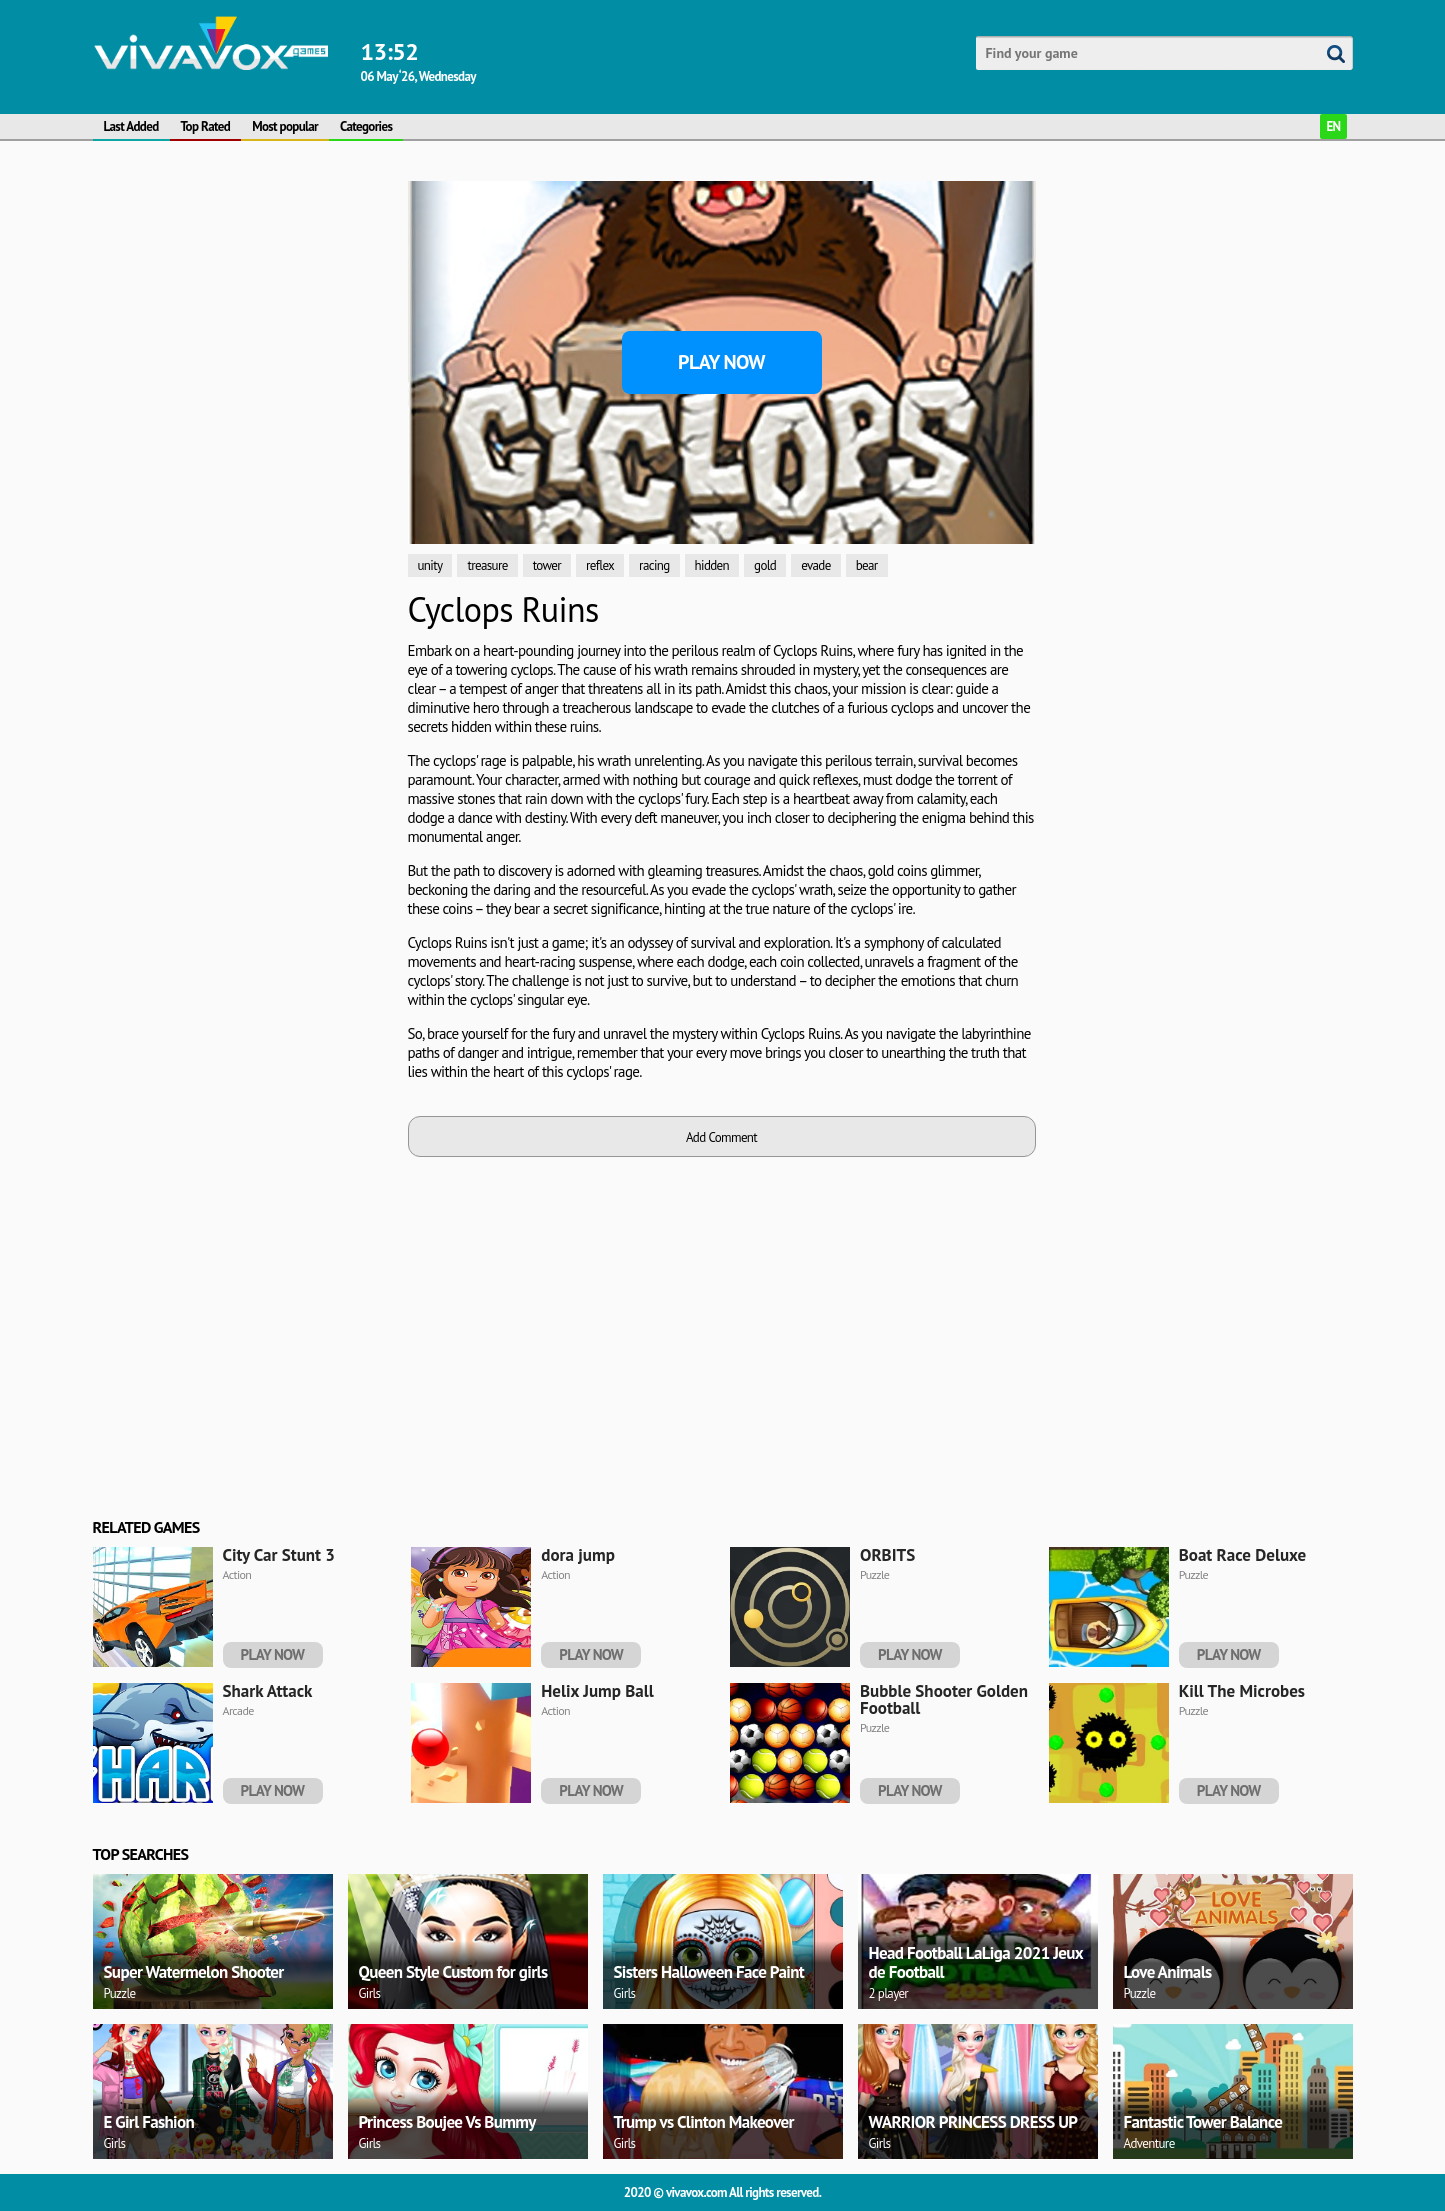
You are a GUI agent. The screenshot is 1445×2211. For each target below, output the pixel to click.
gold (765, 565)
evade (815, 565)
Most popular (285, 126)
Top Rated (206, 126)
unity (430, 565)
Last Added (131, 126)
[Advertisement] (243, 306)
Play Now (721, 362)
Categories (366, 126)
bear (867, 565)
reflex (600, 565)
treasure (487, 565)
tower (547, 565)
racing (654, 565)
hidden (712, 565)
